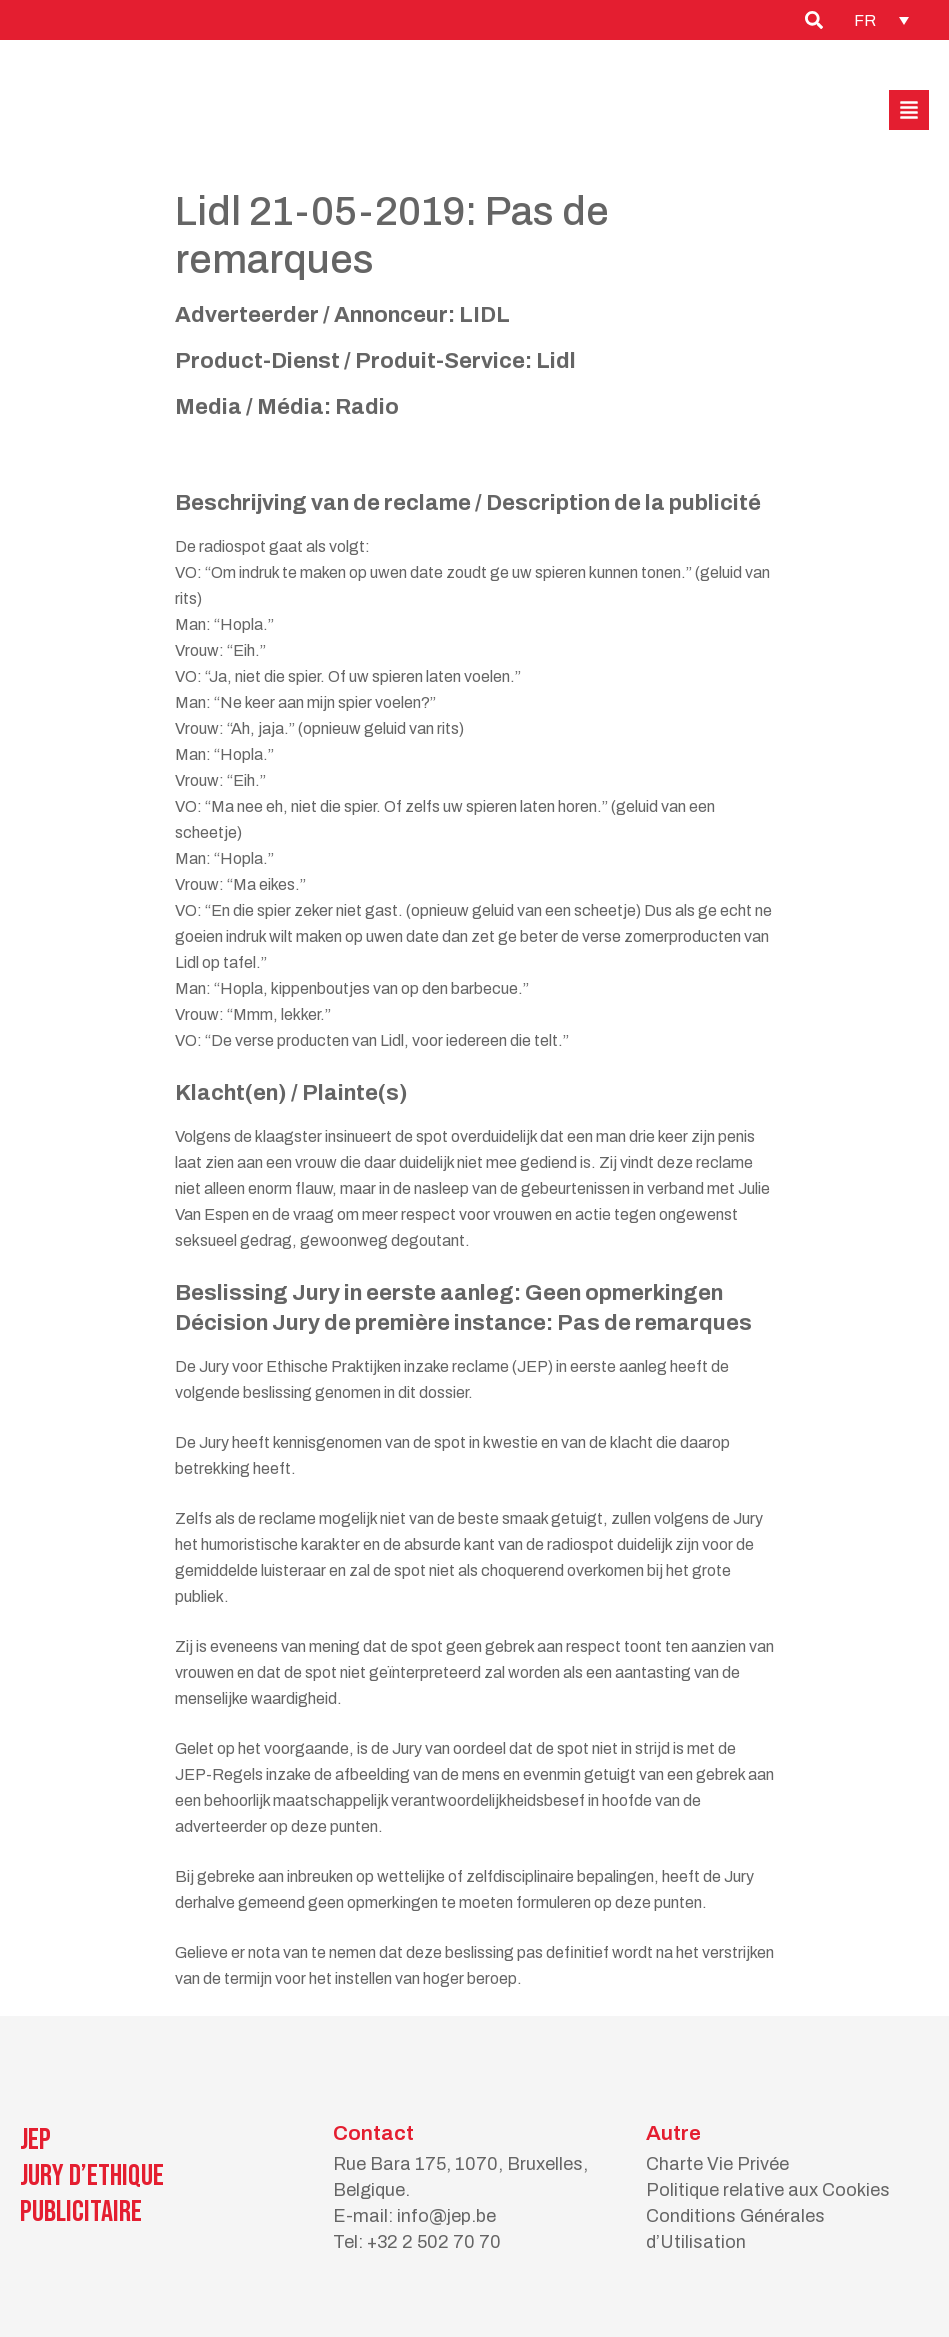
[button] (909, 110)
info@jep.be (446, 2216)
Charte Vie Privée (717, 2164)
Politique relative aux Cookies (768, 2190)
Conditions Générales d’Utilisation (735, 2229)
